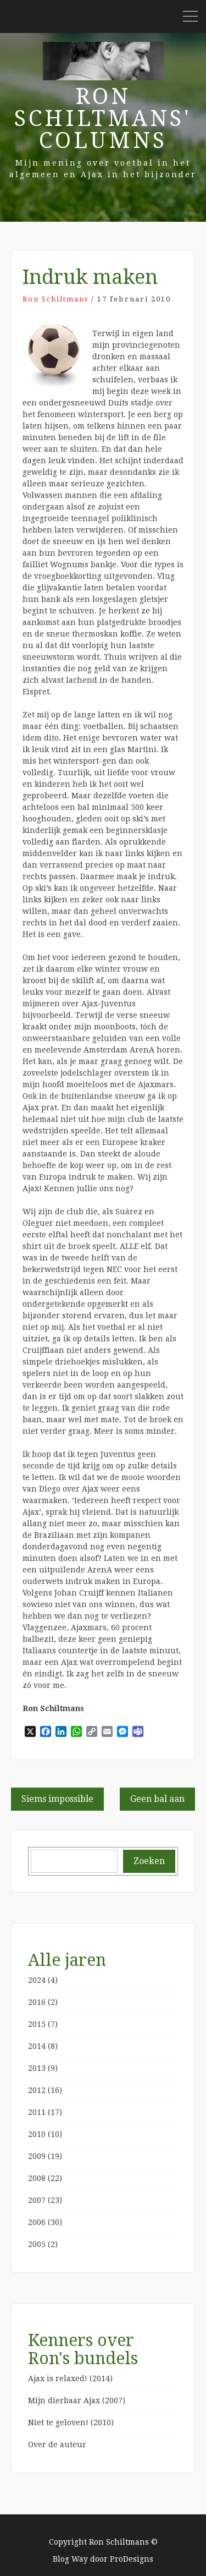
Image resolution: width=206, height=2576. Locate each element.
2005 (37, 2244)
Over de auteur (57, 2444)
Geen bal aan (157, 1799)
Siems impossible (57, 1799)
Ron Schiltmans (55, 299)
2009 (37, 2156)
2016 (37, 2002)
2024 (37, 1980)
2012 (37, 2090)
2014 (37, 2046)
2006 (37, 2222)
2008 (37, 2178)
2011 (37, 2112)
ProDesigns (131, 2559)
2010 (37, 2134)
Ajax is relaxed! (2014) (70, 2378)
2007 (37, 2200)
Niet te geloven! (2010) (71, 2422)
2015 (37, 2024)
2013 (37, 2068)
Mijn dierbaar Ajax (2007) (76, 2400)
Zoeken (149, 1861)
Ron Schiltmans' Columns (103, 119)
